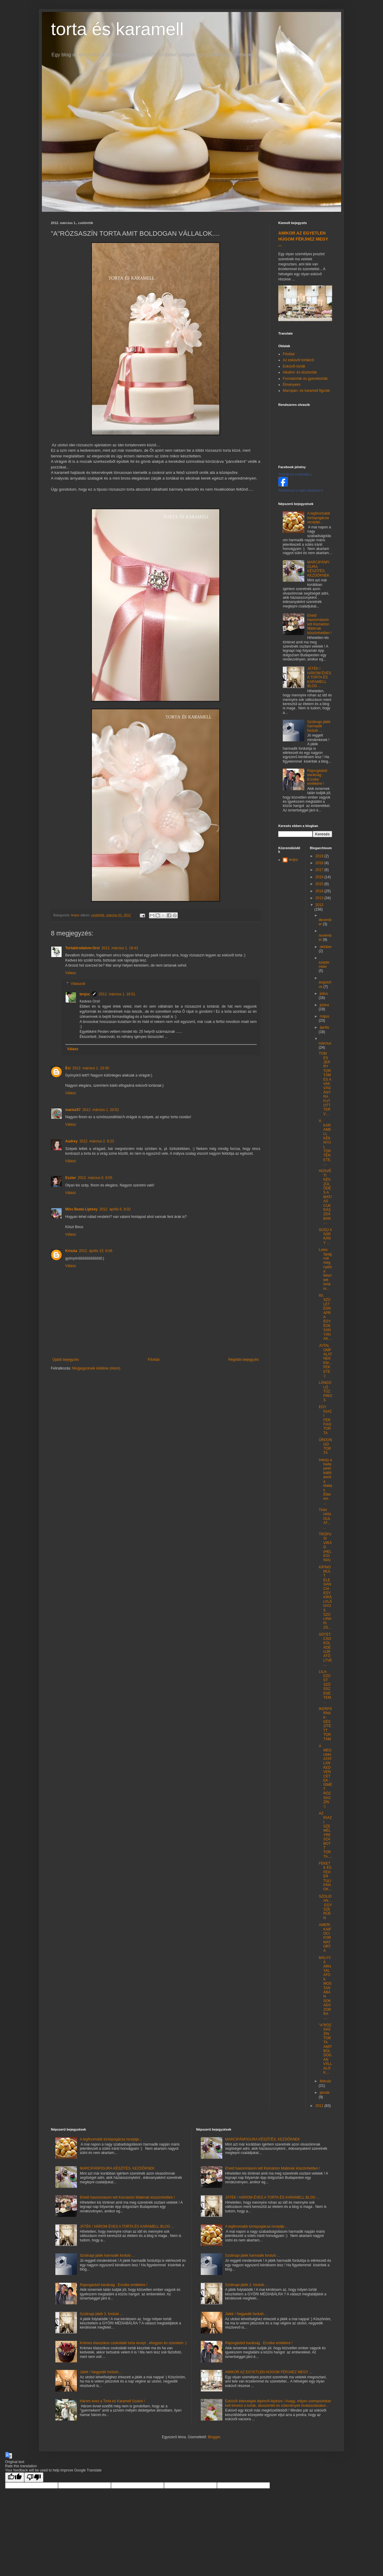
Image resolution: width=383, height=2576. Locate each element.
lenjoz (85, 994)
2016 (319, 877)
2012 (319, 905)
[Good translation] (14, 2477)
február (325, 2081)
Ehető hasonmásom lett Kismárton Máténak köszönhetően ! (319, 624)
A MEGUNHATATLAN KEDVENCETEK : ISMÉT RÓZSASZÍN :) (325, 1776)
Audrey (71, 1141)
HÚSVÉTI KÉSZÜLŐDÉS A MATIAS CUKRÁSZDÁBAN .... (325, 1197)
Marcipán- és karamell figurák (306, 390)
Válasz (70, 973)
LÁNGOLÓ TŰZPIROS (325, 1391)
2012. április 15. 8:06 (95, 1251)
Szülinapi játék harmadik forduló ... (318, 726)
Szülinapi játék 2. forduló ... (101, 2314)
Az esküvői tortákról (298, 360)
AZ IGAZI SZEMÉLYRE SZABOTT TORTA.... (325, 1835)
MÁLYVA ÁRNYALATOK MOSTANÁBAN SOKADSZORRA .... (325, 1988)
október (326, 947)
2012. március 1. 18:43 (119, 948)
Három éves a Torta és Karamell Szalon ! (112, 2401)
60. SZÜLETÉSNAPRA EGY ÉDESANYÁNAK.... (325, 1317)
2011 (319, 2106)
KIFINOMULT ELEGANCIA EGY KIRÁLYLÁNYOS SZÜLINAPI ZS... (325, 1597)
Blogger (214, 2437)
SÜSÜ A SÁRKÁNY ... (325, 1236)
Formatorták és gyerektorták (305, 379)
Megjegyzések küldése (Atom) (96, 1368)
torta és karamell (117, 29)
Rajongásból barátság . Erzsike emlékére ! (317, 777)
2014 (319, 891)
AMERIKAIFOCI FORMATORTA (325, 1938)
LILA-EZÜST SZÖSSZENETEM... (325, 1687)
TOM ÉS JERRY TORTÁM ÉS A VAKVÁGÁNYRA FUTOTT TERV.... (325, 1083)
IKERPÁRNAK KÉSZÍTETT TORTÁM (325, 1724)
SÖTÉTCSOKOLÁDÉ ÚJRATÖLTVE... (325, 1649)
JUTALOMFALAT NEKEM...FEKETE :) (325, 1360)
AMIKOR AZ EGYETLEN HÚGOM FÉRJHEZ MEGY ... (303, 239)
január (324, 2092)
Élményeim (291, 385)
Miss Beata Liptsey (81, 1209)
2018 (319, 863)
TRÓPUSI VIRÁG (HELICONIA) (325, 1547)
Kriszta (71, 1251)
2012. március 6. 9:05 (95, 1178)
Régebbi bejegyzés (243, 1359)
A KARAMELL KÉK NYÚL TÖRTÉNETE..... (325, 1142)
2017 (319, 870)
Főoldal (153, 1359)
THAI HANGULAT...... (325, 1518)
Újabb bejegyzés (65, 1359)
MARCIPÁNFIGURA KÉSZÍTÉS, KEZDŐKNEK (318, 568)
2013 (319, 898)
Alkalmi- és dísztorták (300, 372)
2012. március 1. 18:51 (117, 994)
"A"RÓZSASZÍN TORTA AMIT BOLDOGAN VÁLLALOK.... (325, 2049)
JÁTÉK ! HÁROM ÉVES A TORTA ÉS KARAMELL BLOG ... (319, 677)
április (324, 1027)
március (325, 1043)
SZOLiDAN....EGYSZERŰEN (325, 1907)
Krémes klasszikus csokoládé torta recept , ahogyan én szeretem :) (133, 2343)
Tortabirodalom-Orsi (82, 948)
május (324, 1016)
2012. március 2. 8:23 (96, 1141)
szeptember (324, 964)
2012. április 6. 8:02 (115, 1209)
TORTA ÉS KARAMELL (295, 474)
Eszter (70, 1178)
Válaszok (78, 984)
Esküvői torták (294, 366)
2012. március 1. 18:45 (90, 1068)
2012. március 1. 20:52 (100, 1110)
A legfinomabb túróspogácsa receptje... (318, 517)
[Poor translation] (33, 2477)
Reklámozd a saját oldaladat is (300, 490)
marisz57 (72, 1110)
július (324, 993)
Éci (68, 1068)
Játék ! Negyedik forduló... (100, 2372)
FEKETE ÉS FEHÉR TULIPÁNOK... (325, 1876)
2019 (319, 856)
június (324, 1005)
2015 (319, 884)
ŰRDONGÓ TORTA (325, 1446)
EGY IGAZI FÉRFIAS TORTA (325, 1420)
